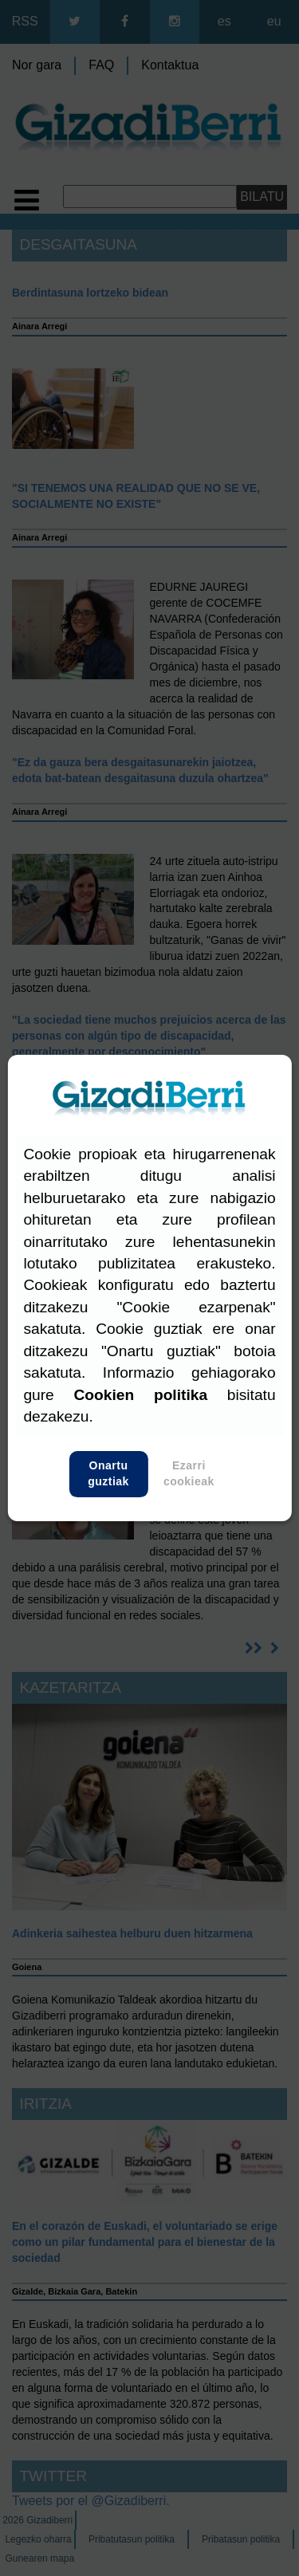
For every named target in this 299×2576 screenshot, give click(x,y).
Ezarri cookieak (189, 1474)
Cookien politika (141, 1394)
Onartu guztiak (108, 1474)
